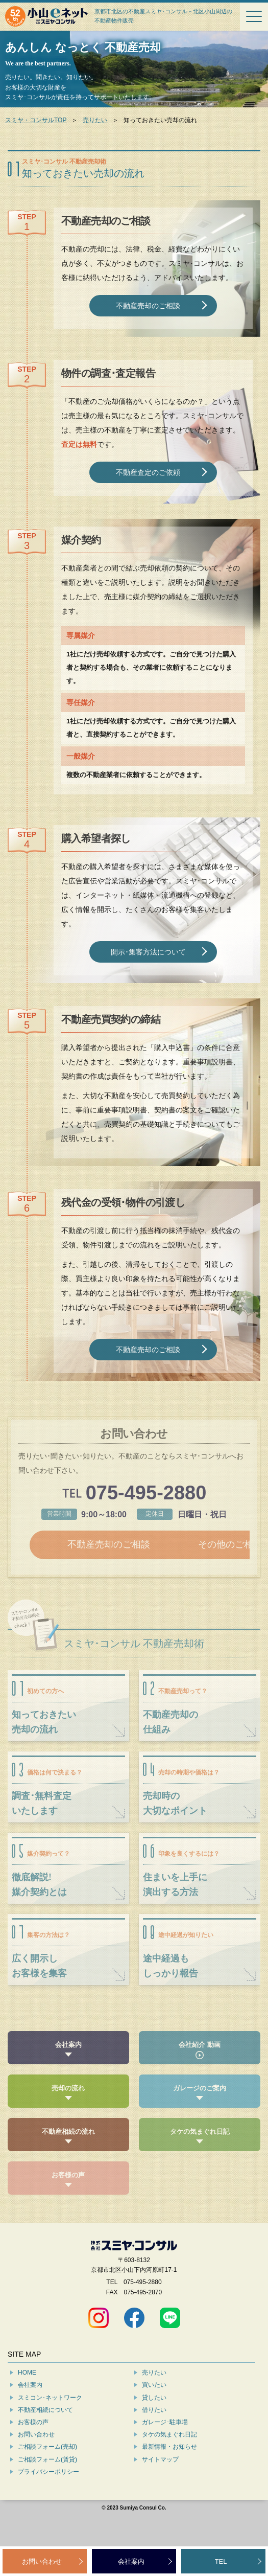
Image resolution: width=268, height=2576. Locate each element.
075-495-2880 (146, 1493)
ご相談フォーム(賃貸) (47, 2488)
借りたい (154, 2438)
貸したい (154, 2426)
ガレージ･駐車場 (165, 2450)
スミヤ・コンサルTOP (35, 120)
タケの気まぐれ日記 (169, 2463)
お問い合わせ (36, 2463)
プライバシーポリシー (48, 2500)
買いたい (154, 2413)
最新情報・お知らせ (169, 2475)
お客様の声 (33, 2450)
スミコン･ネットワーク (50, 2426)
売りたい (95, 120)
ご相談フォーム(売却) (47, 2475)
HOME (27, 2401)
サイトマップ (160, 2488)
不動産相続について (45, 2438)
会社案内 (30, 2413)
